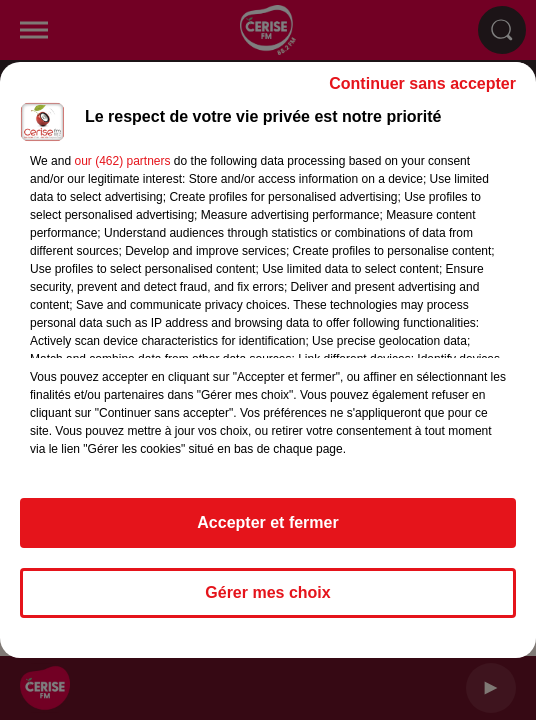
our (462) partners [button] (122, 161)
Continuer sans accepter (422, 83)
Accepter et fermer (267, 522)
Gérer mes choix (267, 592)
